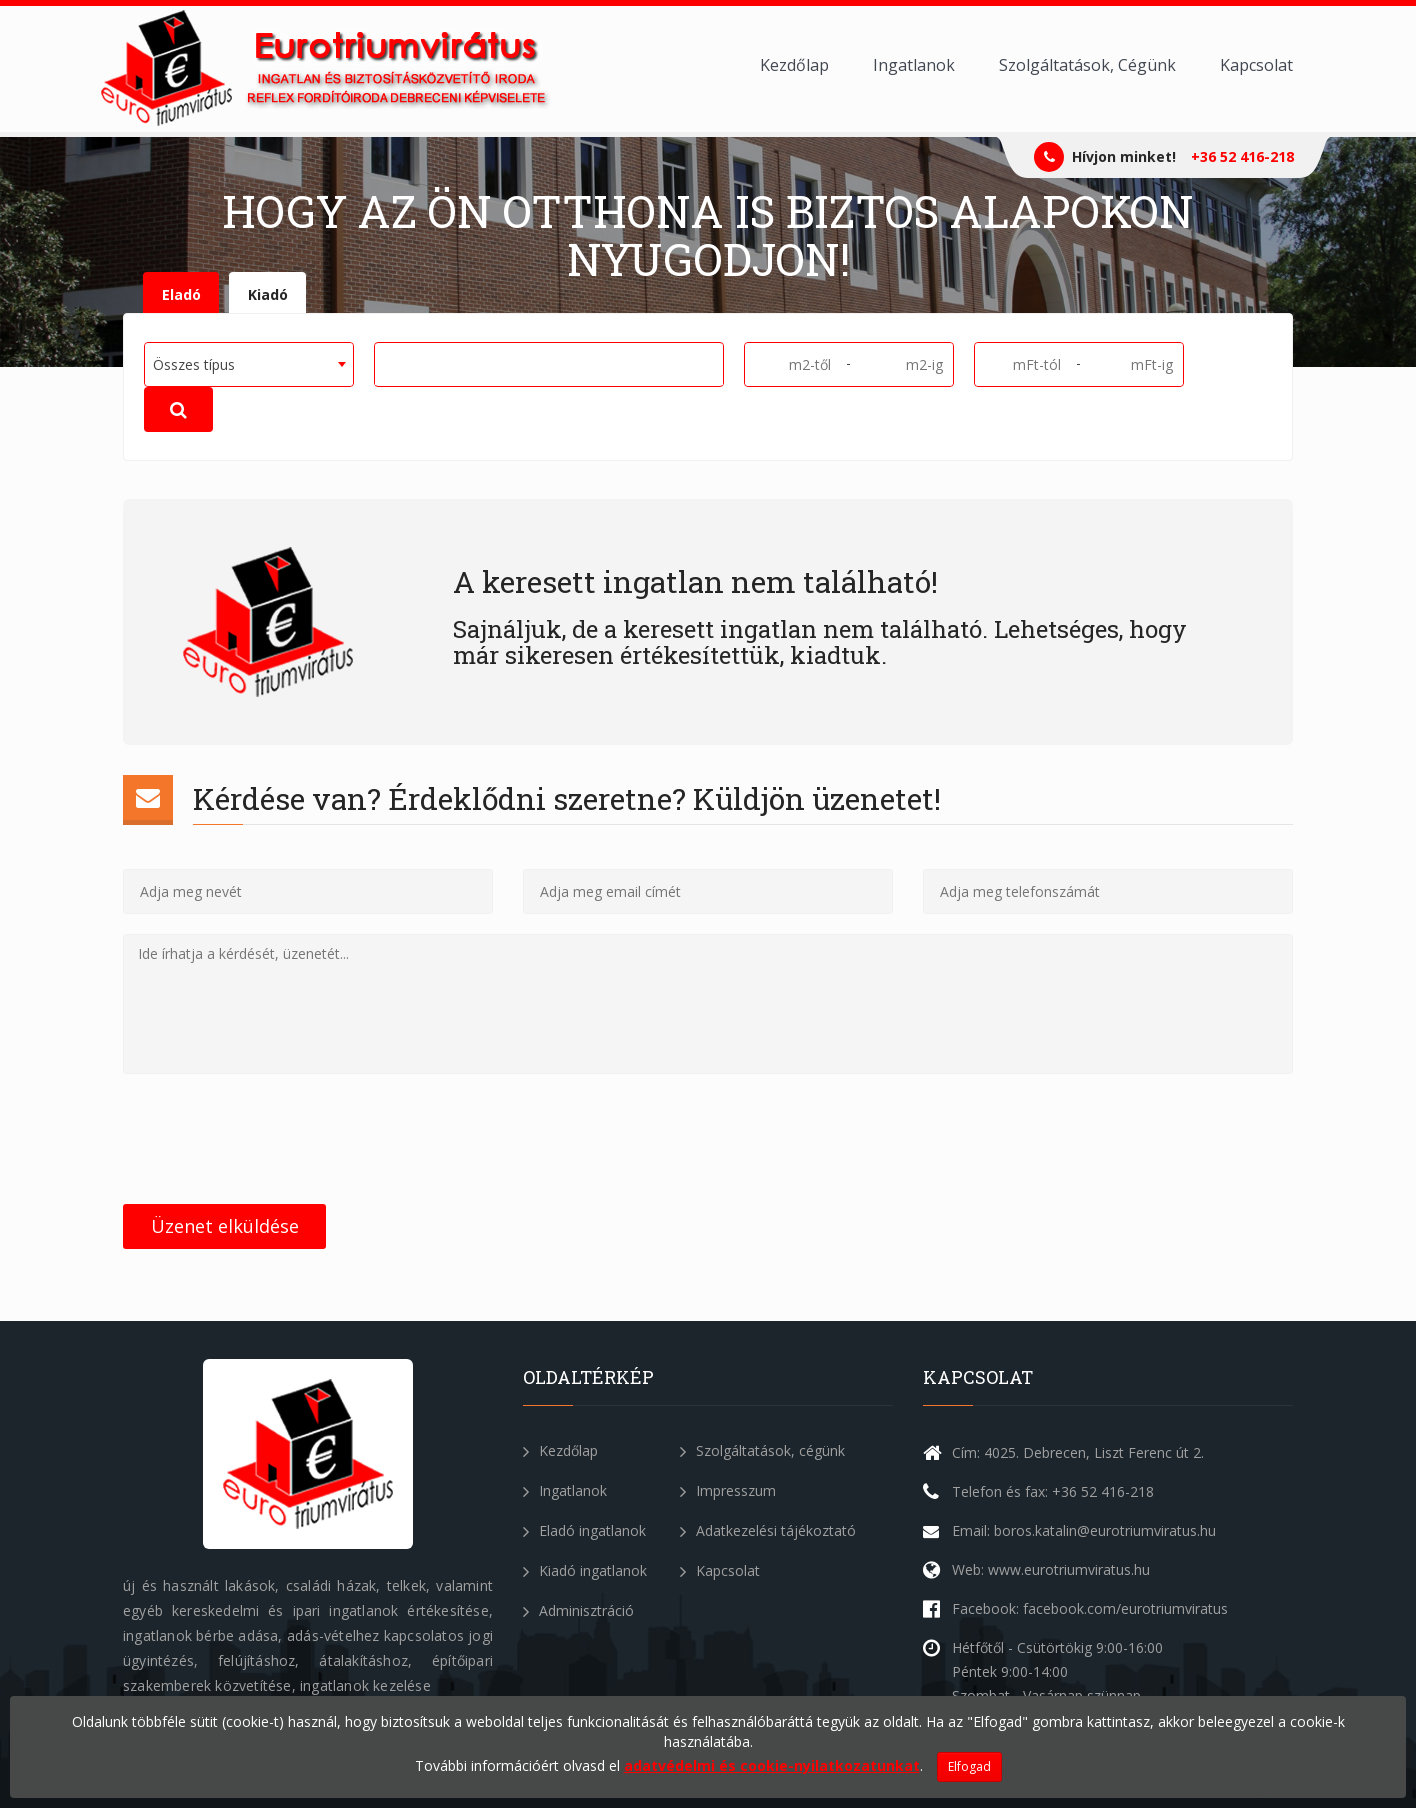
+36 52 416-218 (1242, 156)
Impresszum (728, 1490)
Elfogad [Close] (969, 1766)
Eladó (181, 294)
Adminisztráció (578, 1610)
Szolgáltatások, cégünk (762, 1450)
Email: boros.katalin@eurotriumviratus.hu (1084, 1530)
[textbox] (387, 363)
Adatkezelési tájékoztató (768, 1530)
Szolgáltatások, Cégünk (1087, 65)
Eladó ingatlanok (584, 1530)
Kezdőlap (794, 65)
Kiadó (268, 294)
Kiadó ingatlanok (585, 1570)
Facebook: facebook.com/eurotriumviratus (1090, 1608)
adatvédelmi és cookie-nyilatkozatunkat (772, 1765)
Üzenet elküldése (225, 1226)
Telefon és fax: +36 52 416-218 (1053, 1491)
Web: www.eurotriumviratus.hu (1051, 1569)
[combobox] (249, 364)
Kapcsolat (1256, 65)
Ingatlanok (914, 65)
